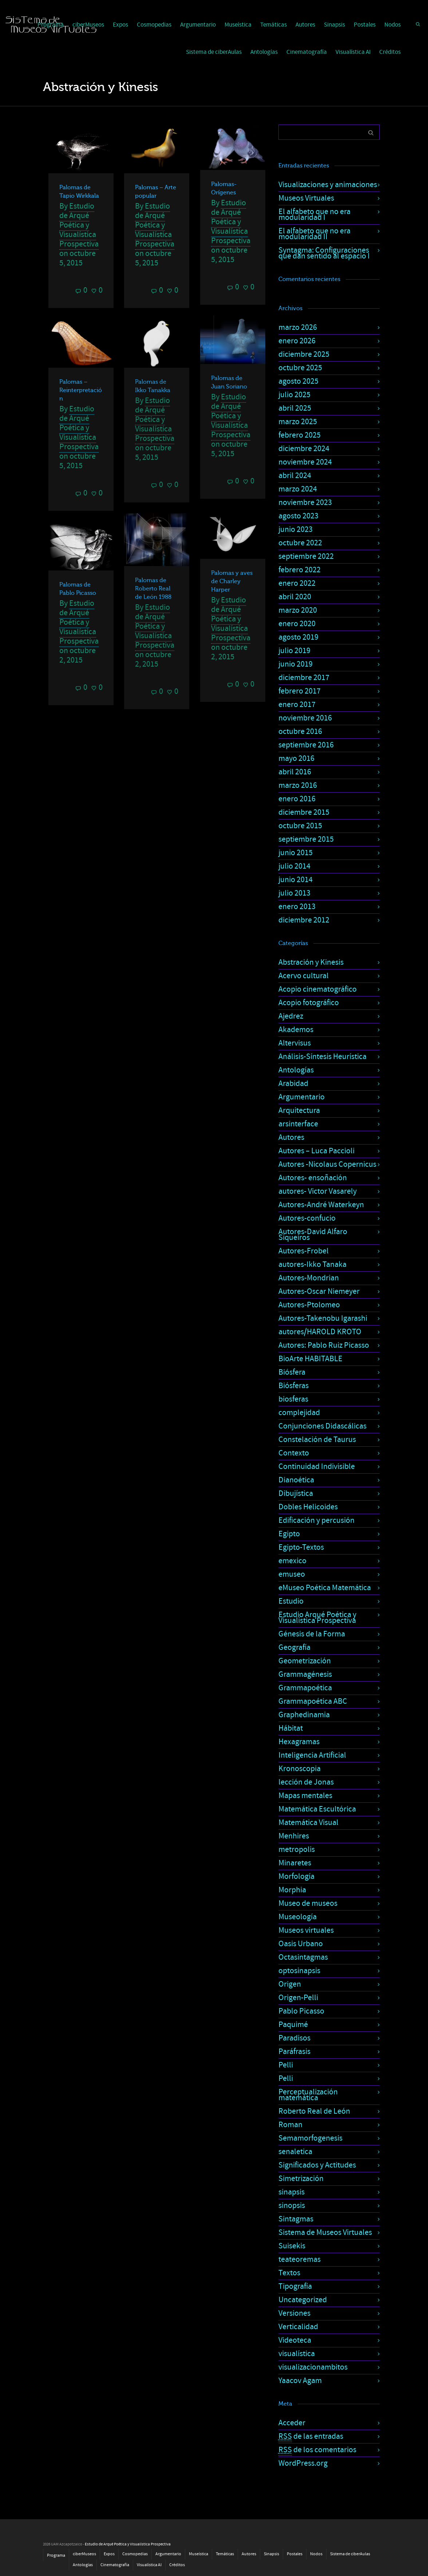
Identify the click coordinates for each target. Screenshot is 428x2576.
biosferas (293, 1399)
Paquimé (293, 2024)
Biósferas (293, 1385)
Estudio (291, 1601)
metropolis (296, 1849)
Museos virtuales (306, 1930)
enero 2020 (297, 624)
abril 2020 (294, 597)
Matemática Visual (308, 1822)
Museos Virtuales (306, 198)
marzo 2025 (297, 421)
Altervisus (294, 1043)
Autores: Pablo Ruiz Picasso (323, 1345)
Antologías (264, 52)
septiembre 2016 (306, 745)
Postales (365, 25)
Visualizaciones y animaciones (327, 184)
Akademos (295, 1029)
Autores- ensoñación (312, 1178)
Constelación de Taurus (317, 1439)
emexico (292, 1561)
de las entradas (310, 2436)
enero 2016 (297, 799)
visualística (296, 2353)
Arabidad (293, 1083)
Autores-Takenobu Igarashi (322, 1318)
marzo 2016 (297, 785)
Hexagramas (299, 1742)
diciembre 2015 (303, 812)
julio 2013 (294, 893)
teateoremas (299, 2259)
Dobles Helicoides (308, 1507)
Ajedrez (290, 1016)
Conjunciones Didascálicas (322, 1426)
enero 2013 (297, 906)
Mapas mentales (305, 1795)
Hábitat (290, 1728)
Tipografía (295, 2286)
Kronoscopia (299, 1768)
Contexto (293, 1453)
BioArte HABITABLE (310, 1359)
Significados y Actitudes (317, 2165)
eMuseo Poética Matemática (324, 1588)
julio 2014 (294, 866)
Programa (56, 2555)
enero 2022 (297, 583)
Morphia (292, 1890)
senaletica (295, 2151)
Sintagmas (295, 2219)
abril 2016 (294, 772)
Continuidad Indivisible (316, 1466)
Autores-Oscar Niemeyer (319, 1291)
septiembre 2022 (306, 556)
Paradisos (294, 2038)
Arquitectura (299, 1110)
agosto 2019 (298, 637)
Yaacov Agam (300, 2380)
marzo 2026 (297, 327)
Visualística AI (353, 52)
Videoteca (294, 2340)
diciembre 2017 (303, 677)
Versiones (294, 2313)
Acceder (291, 2423)
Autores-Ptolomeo (309, 1305)
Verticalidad (298, 2327)
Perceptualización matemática (308, 2095)
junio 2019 (295, 664)
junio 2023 (295, 529)
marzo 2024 (297, 489)
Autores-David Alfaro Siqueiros (312, 1234)
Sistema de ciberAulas (214, 52)
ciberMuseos (84, 2554)
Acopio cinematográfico (317, 989)
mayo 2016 (296, 758)
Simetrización (301, 2178)
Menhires (293, 1836)
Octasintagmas (303, 1957)
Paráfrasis (294, 2051)
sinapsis (291, 2192)
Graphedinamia (304, 1715)
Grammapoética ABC (312, 1701)
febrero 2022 (299, 570)
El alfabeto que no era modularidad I (314, 214)
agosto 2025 (298, 381)
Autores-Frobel (303, 1251)
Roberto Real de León (314, 2111)
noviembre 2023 (305, 502)
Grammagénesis (305, 1674)
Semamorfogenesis (310, 2138)
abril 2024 (294, 475)
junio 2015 (295, 853)
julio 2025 (294, 395)
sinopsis (291, 2205)
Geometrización (304, 1661)
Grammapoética (305, 1688)
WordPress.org (303, 2463)
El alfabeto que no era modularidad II (314, 234)
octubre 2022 (300, 543)
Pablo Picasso (301, 2011)
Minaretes (294, 1863)
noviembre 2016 (305, 718)
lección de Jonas (306, 1782)
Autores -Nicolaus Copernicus (327, 1164)
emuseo (291, 1574)
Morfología (296, 1876)
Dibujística (295, 1493)
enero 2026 (297, 341)
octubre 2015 (300, 826)
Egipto (289, 1534)
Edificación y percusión (316, 1520)
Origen (289, 1984)
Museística (238, 25)
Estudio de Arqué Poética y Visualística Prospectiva (79, 225)
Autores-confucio (307, 1218)
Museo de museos (307, 1903)
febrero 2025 (299, 435)
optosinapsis (299, 1970)
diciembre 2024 (303, 448)
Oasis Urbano (300, 1944)
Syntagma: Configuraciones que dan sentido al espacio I (324, 253)
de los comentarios (317, 2450)
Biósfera (291, 1372)
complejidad (299, 1412)
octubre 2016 (300, 731)
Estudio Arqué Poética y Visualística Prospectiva (317, 1617)
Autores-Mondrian (308, 1278)
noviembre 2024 (305, 462)
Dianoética (296, 1480)
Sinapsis (334, 25)
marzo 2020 (297, 610)
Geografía (294, 1647)
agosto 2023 (298, 516)
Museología (297, 1917)
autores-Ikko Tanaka (312, 1264)
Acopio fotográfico (308, 1002)
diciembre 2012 (303, 920)
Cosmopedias (154, 25)
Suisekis (291, 2246)
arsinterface (298, 1124)
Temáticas (273, 25)
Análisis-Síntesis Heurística (322, 1056)
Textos (289, 2273)
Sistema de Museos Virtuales (325, 2232)
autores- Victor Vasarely (317, 1191)
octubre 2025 (300, 368)
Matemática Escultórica (317, 1809)
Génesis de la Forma (311, 1634)
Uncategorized (302, 2300)
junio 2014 (295, 879)
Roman (290, 2124)
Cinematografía (306, 52)
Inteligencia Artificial (312, 1755)
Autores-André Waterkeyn (321, 1205)
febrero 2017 (299, 691)
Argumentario (198, 25)
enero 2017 (297, 704)
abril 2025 (294, 408)
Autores (305, 25)
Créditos (390, 52)
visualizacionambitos (313, 2367)
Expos (120, 25)
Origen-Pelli (298, 1997)
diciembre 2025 (303, 354)
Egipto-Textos (301, 1547)
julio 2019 (294, 650)
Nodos (392, 25)
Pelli (285, 2065)
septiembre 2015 (306, 839)
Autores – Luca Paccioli (316, 1151)
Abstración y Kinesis (311, 962)
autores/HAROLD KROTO (319, 1332)
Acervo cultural (303, 976)
